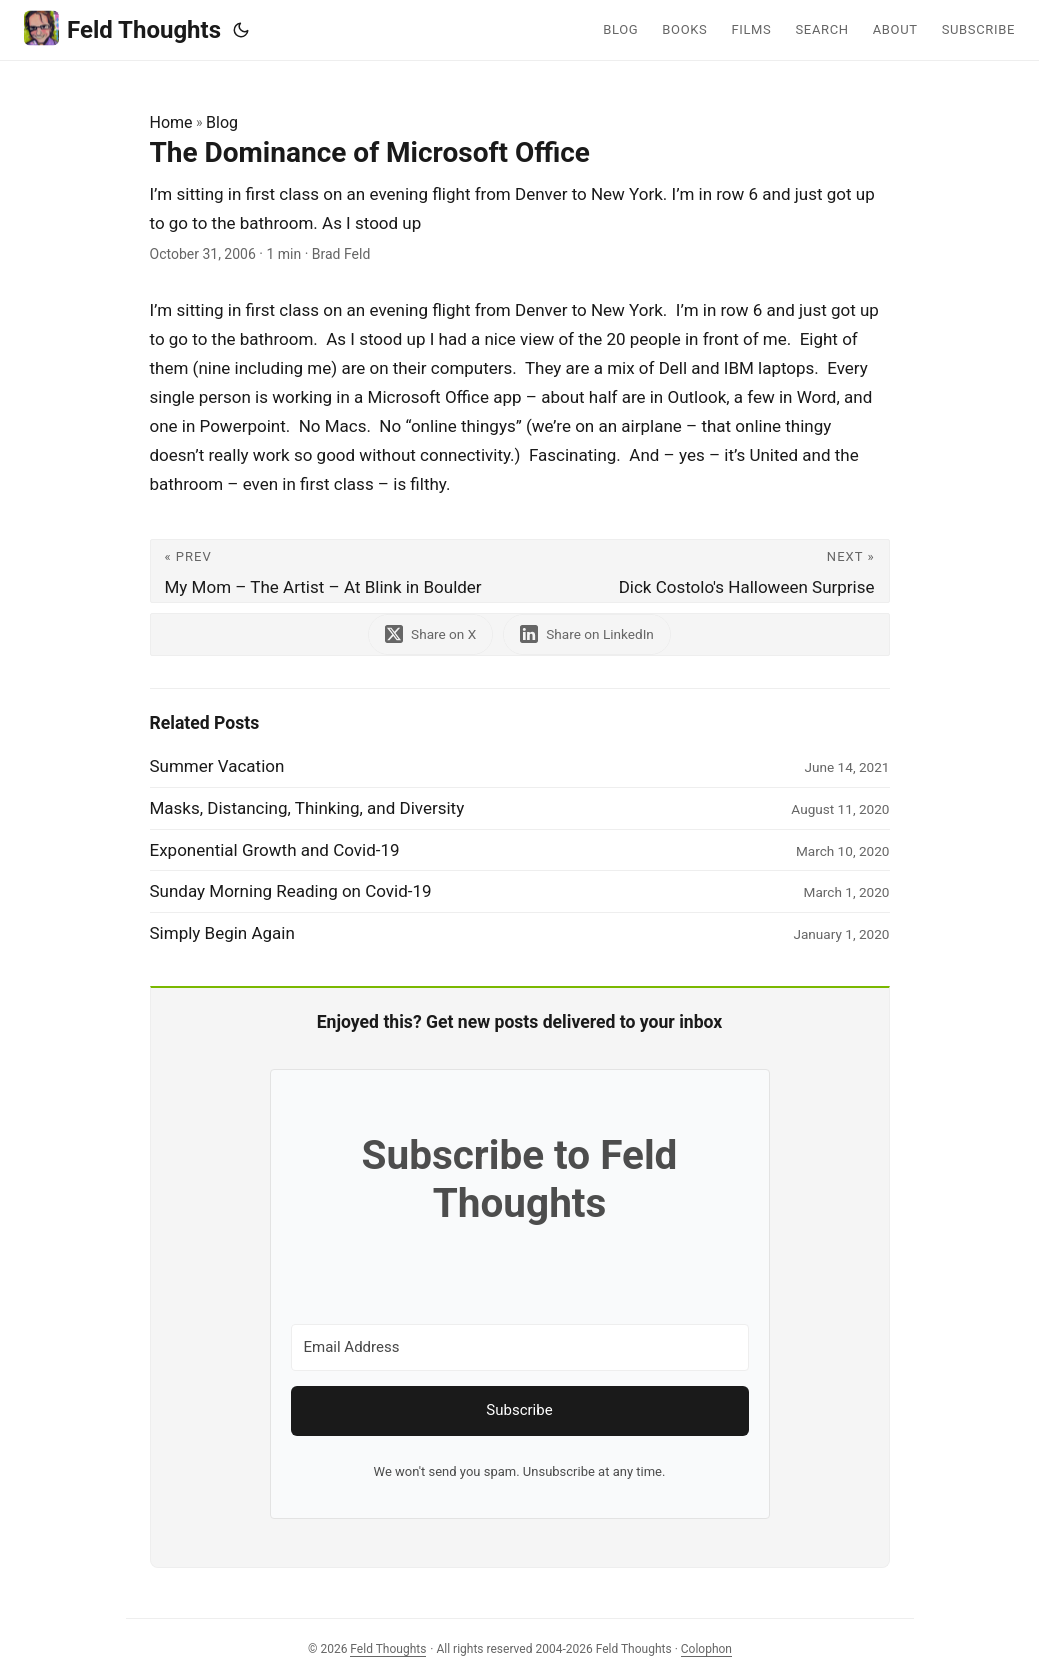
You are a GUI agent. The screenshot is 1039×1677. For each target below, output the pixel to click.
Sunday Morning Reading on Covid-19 (291, 891)
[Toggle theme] (241, 30)
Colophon (706, 1649)
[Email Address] (520, 1347)
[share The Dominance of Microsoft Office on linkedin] (587, 634)
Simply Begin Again (222, 933)
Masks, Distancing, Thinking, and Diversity (307, 808)
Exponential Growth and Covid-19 (275, 850)
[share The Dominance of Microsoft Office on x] (430, 634)
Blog (222, 122)
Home (171, 122)
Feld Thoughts (122, 28)
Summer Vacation (217, 766)
